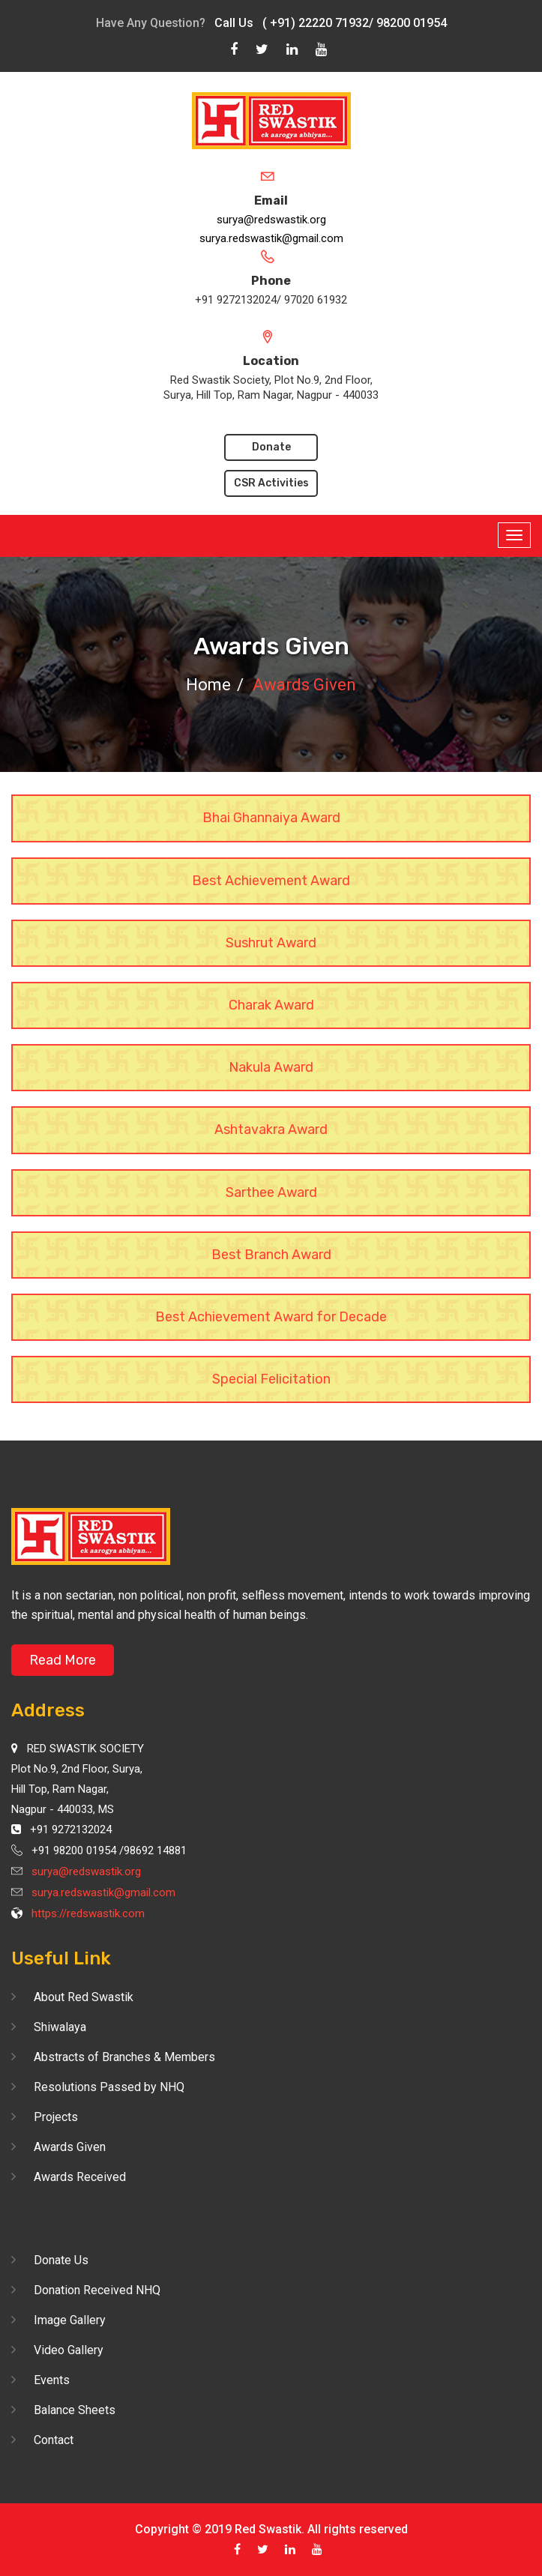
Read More (62, 1660)
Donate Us (61, 2260)
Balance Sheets (74, 2410)
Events (52, 2380)
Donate (271, 447)
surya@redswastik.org (271, 219)
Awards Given (70, 2147)
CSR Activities (271, 483)
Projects (56, 2117)
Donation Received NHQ (97, 2290)
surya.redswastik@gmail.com (271, 238)
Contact (53, 2440)
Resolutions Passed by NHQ (109, 2087)
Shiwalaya (60, 2027)
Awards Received (80, 2177)
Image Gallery (70, 2320)
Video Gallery (68, 2350)
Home (208, 684)
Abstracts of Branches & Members (124, 2057)
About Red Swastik (83, 1997)
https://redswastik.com (88, 1913)
